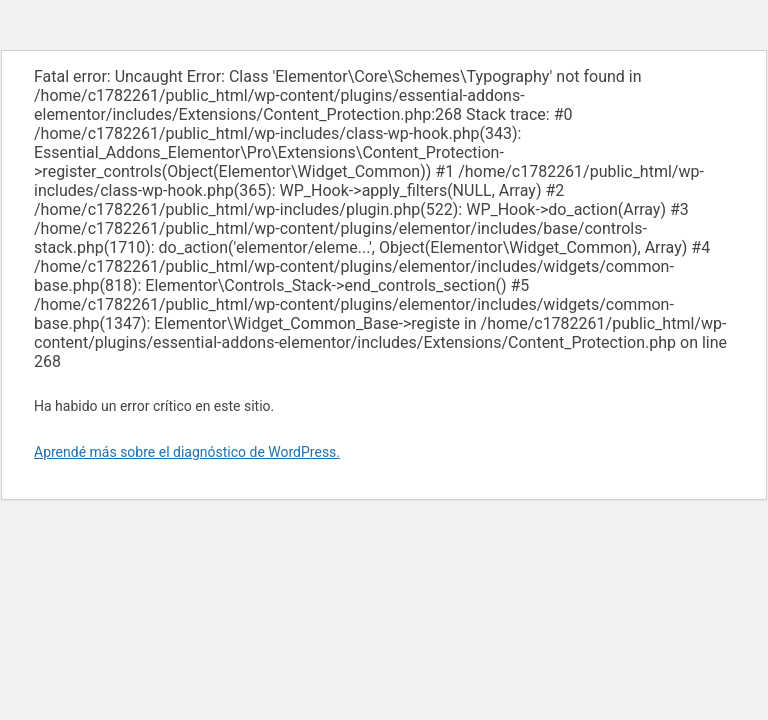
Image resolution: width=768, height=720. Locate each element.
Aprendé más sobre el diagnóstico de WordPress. (187, 452)
